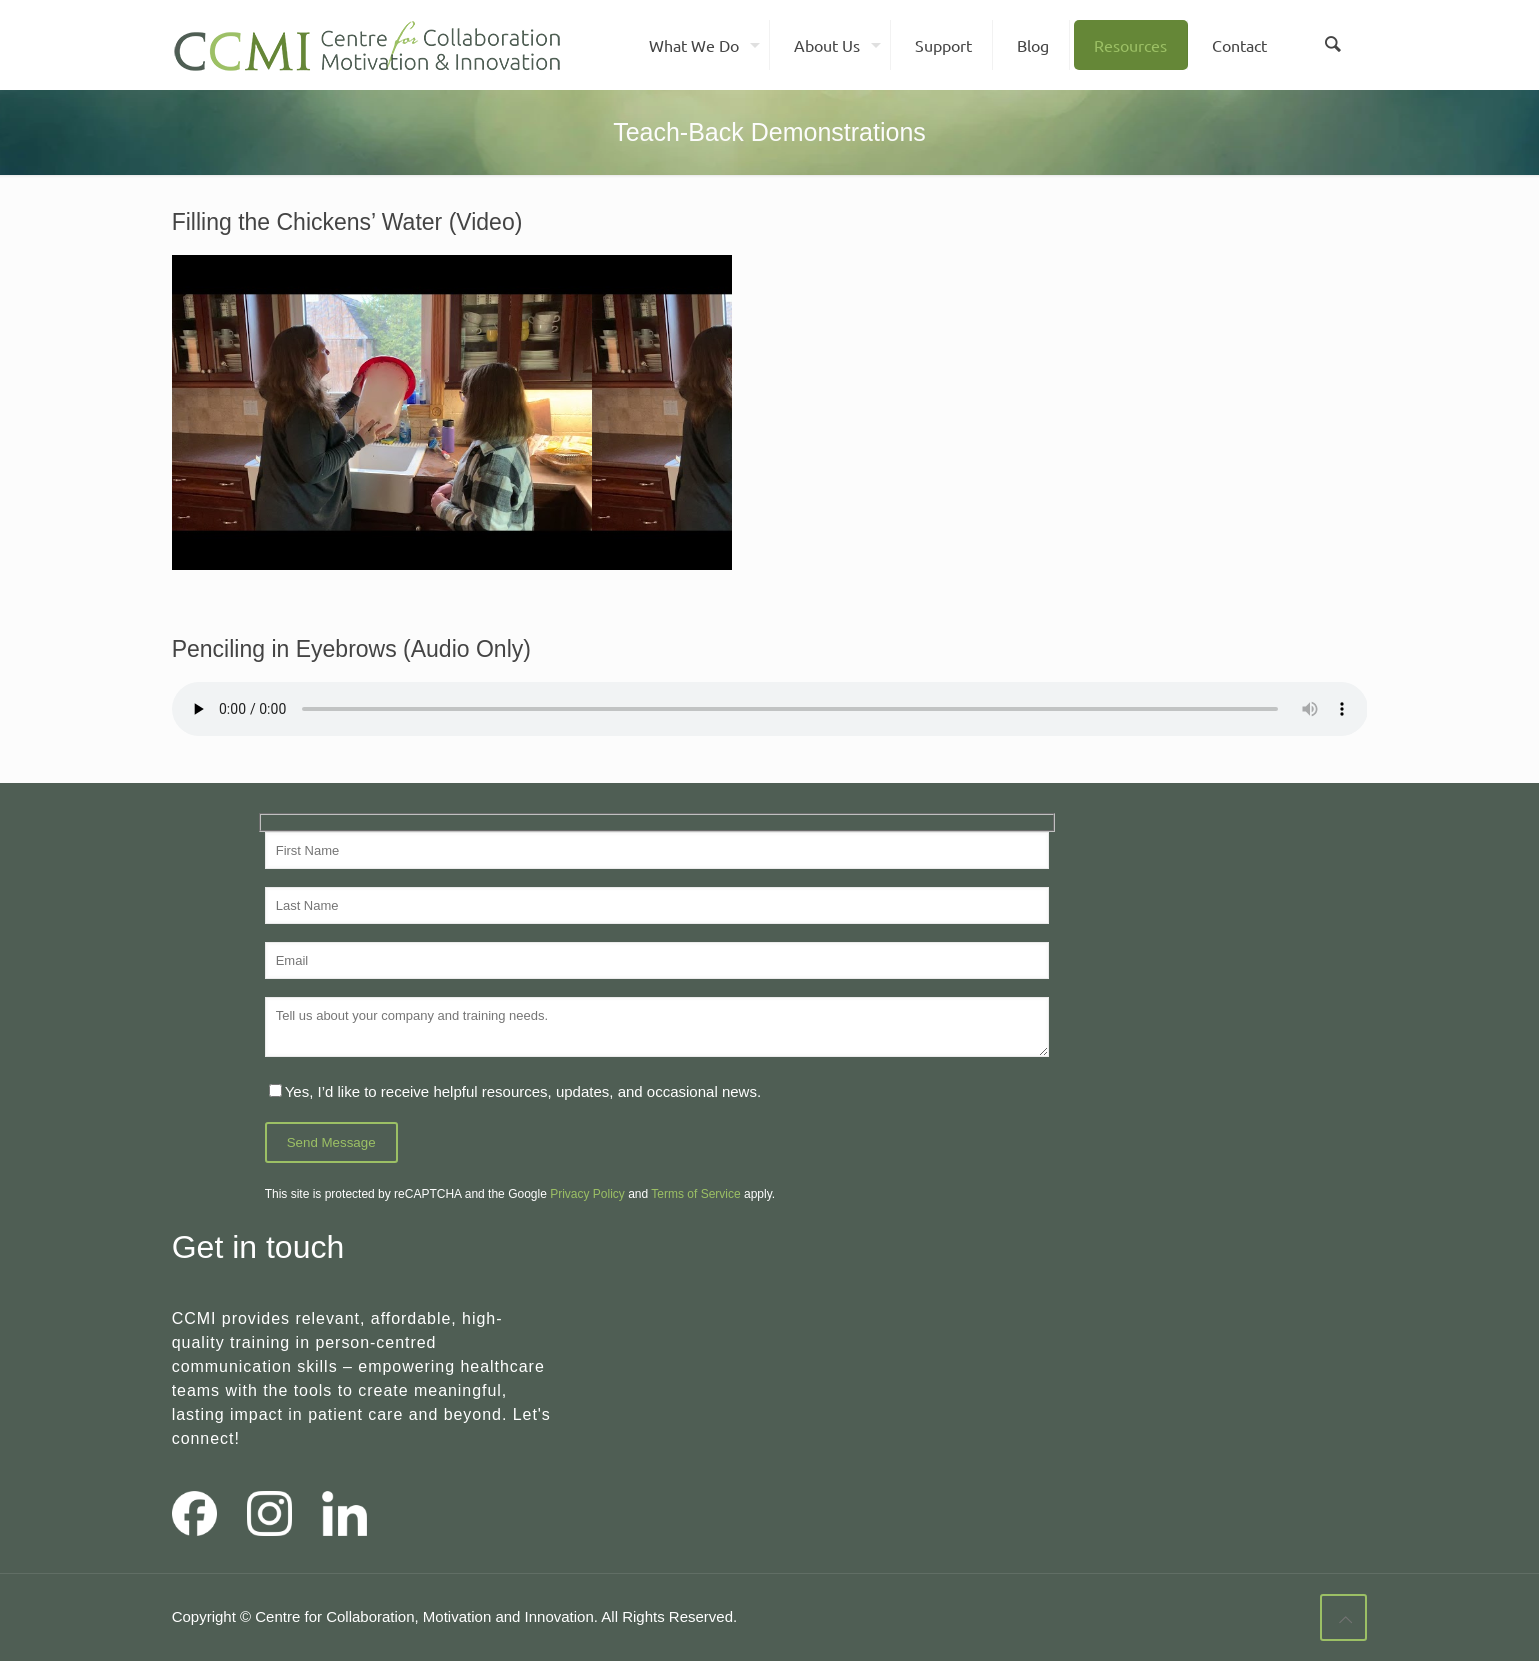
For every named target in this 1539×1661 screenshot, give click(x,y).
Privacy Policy (587, 1194)
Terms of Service (695, 1194)
